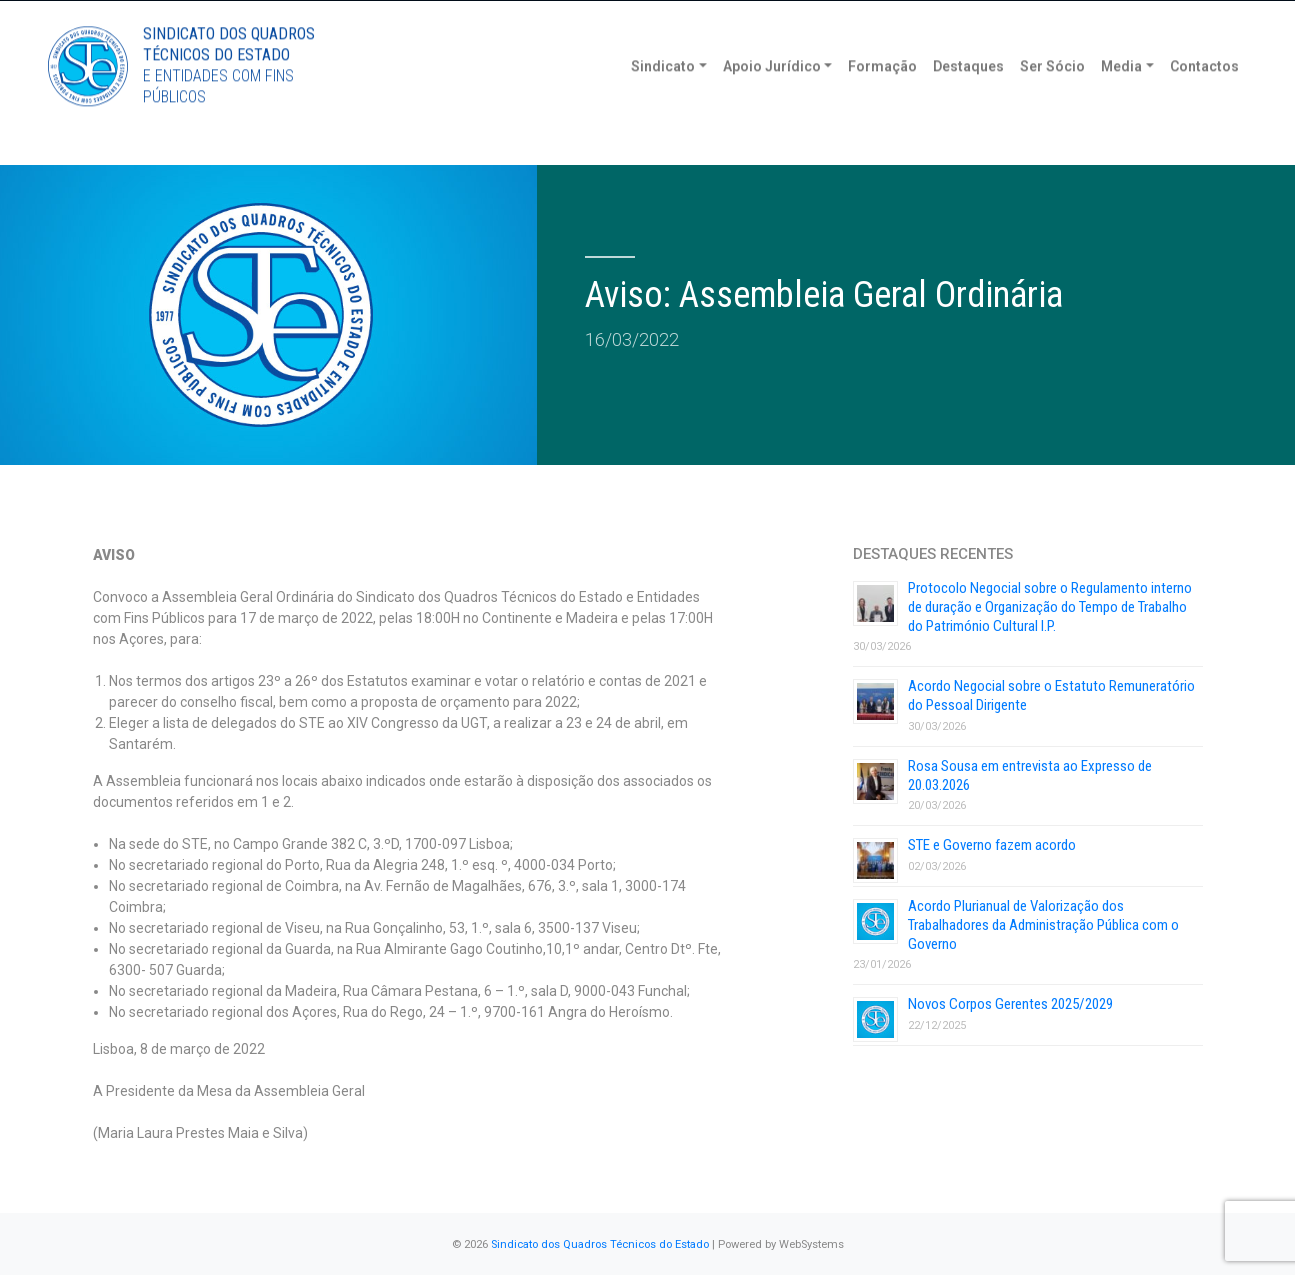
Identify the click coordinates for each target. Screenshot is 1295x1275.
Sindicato (663, 100)
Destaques (968, 100)
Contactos (1204, 100)
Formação (882, 100)
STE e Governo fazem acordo (992, 845)
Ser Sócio (1052, 100)
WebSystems (811, 1244)
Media (1121, 100)
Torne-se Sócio (1055, 17)
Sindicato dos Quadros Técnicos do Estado (600, 1244)
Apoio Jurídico (772, 100)
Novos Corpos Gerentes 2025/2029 (1010, 1004)
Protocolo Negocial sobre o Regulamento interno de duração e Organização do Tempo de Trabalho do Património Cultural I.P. (1050, 607)
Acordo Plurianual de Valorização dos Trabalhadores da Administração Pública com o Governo (1043, 925)
